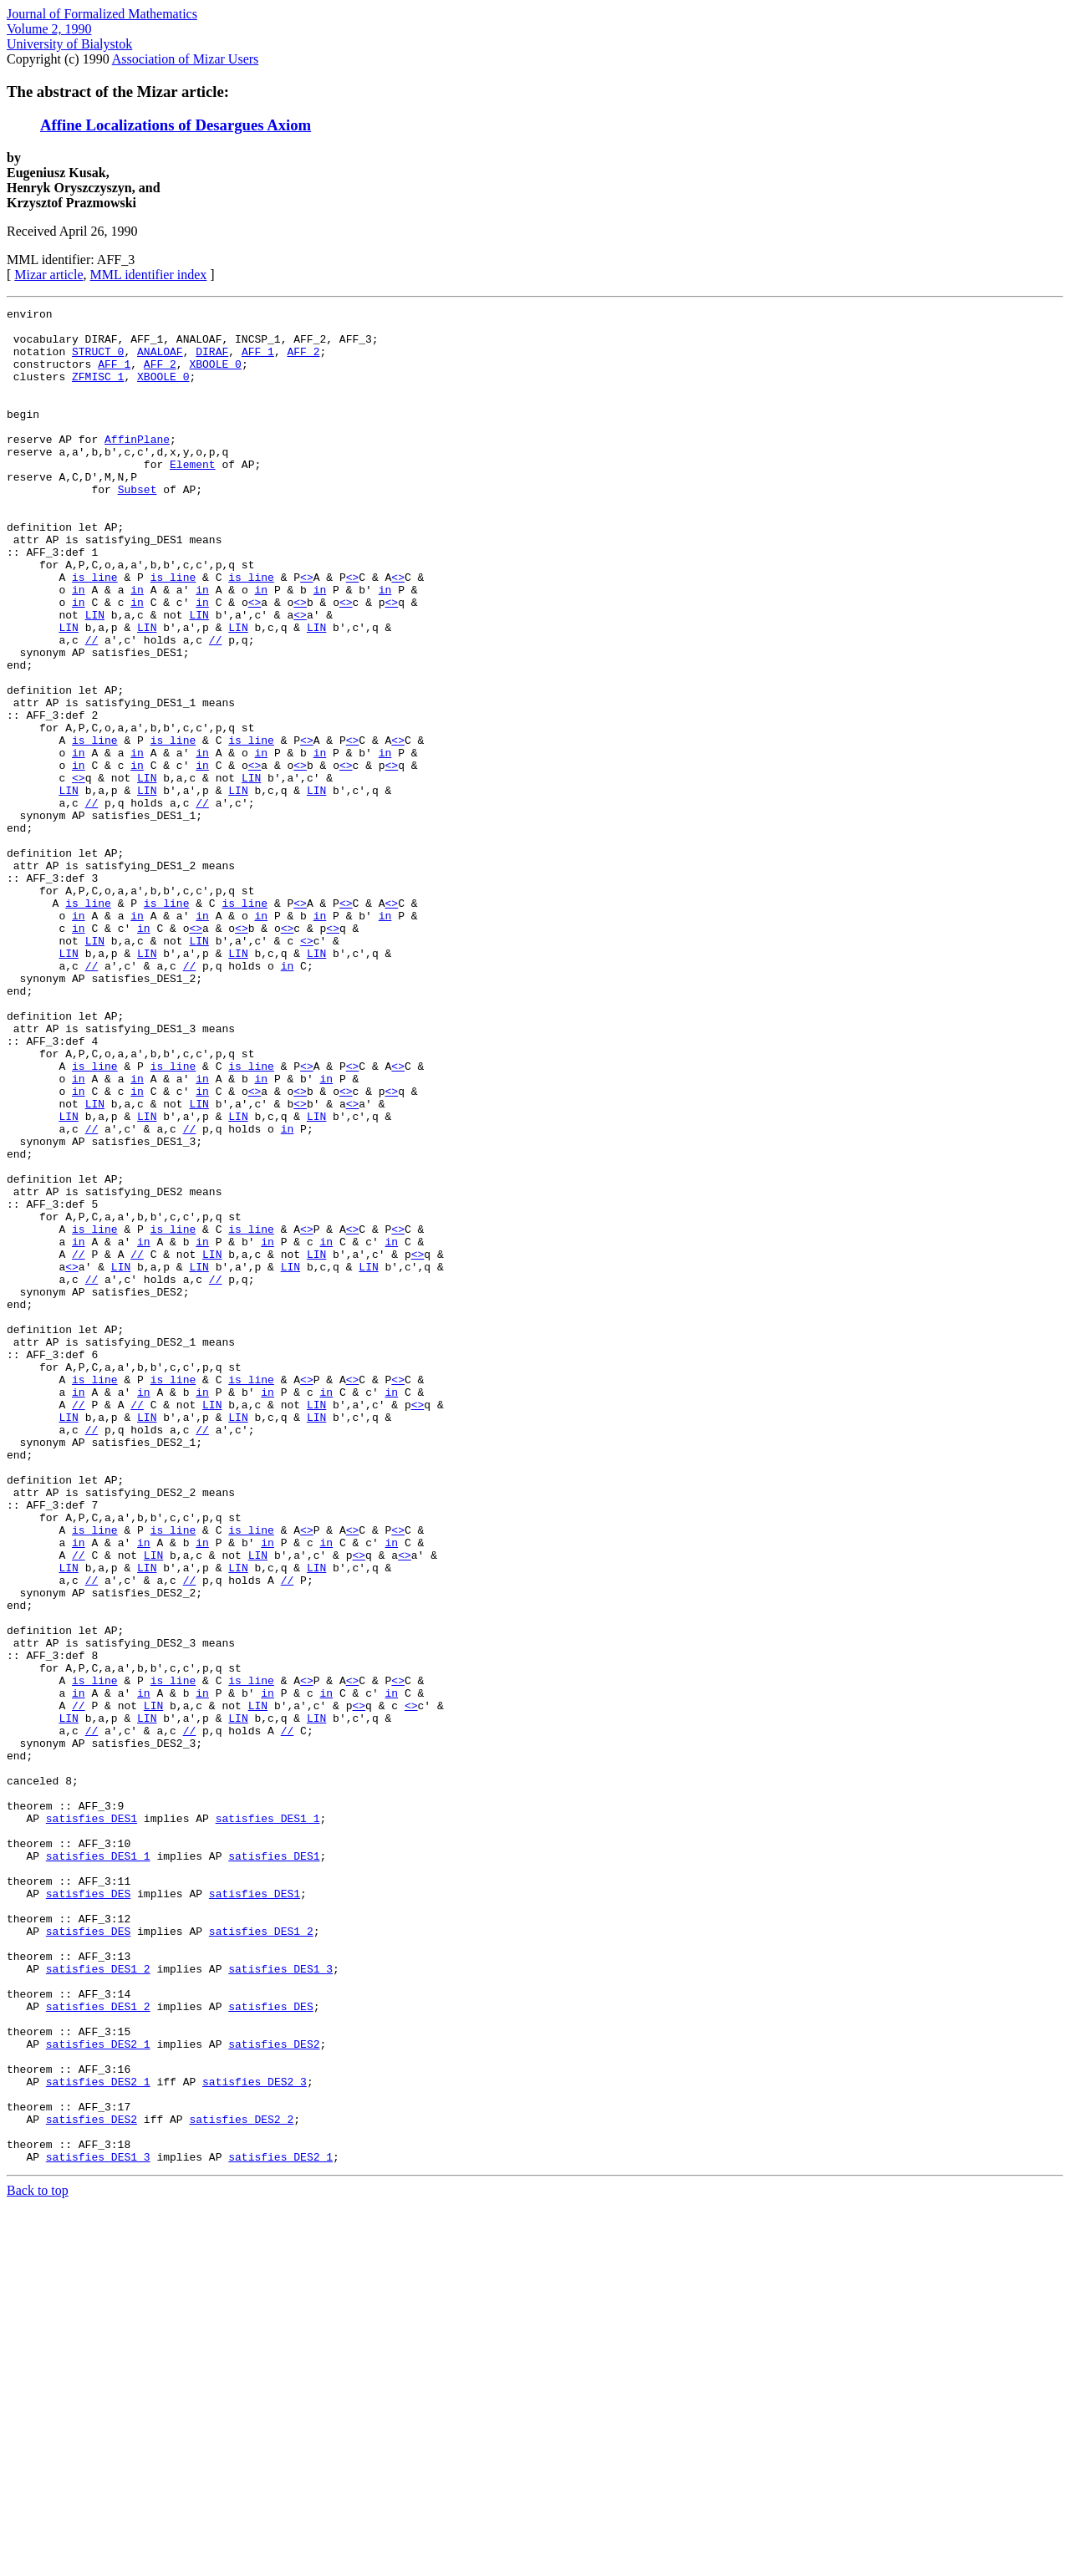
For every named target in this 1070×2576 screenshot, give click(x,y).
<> (306, 631)
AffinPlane (137, 466)
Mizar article (48, 274)
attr (26, 586)
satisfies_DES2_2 (241, 2482)
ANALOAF (160, 361)
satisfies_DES (88, 2211)
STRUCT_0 (98, 361)
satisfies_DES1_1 (268, 2121)
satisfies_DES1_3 (280, 2301)
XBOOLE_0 (215, 376)
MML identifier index (148, 274)
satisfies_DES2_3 (254, 2437)
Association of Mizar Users (185, 59)
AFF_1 (258, 361)
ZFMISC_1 (98, 391)
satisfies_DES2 (273, 2392)
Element (193, 496)
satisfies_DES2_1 (98, 2392)
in (78, 646)
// (92, 707)
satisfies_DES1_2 (261, 2256)
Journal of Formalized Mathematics (102, 14)
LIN (94, 677)
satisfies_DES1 (91, 2121)
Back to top (38, 2561)
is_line (95, 631)
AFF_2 (304, 361)
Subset (137, 526)
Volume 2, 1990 (49, 29)
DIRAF (212, 361)
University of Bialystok (69, 44)
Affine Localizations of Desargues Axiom (175, 125)
